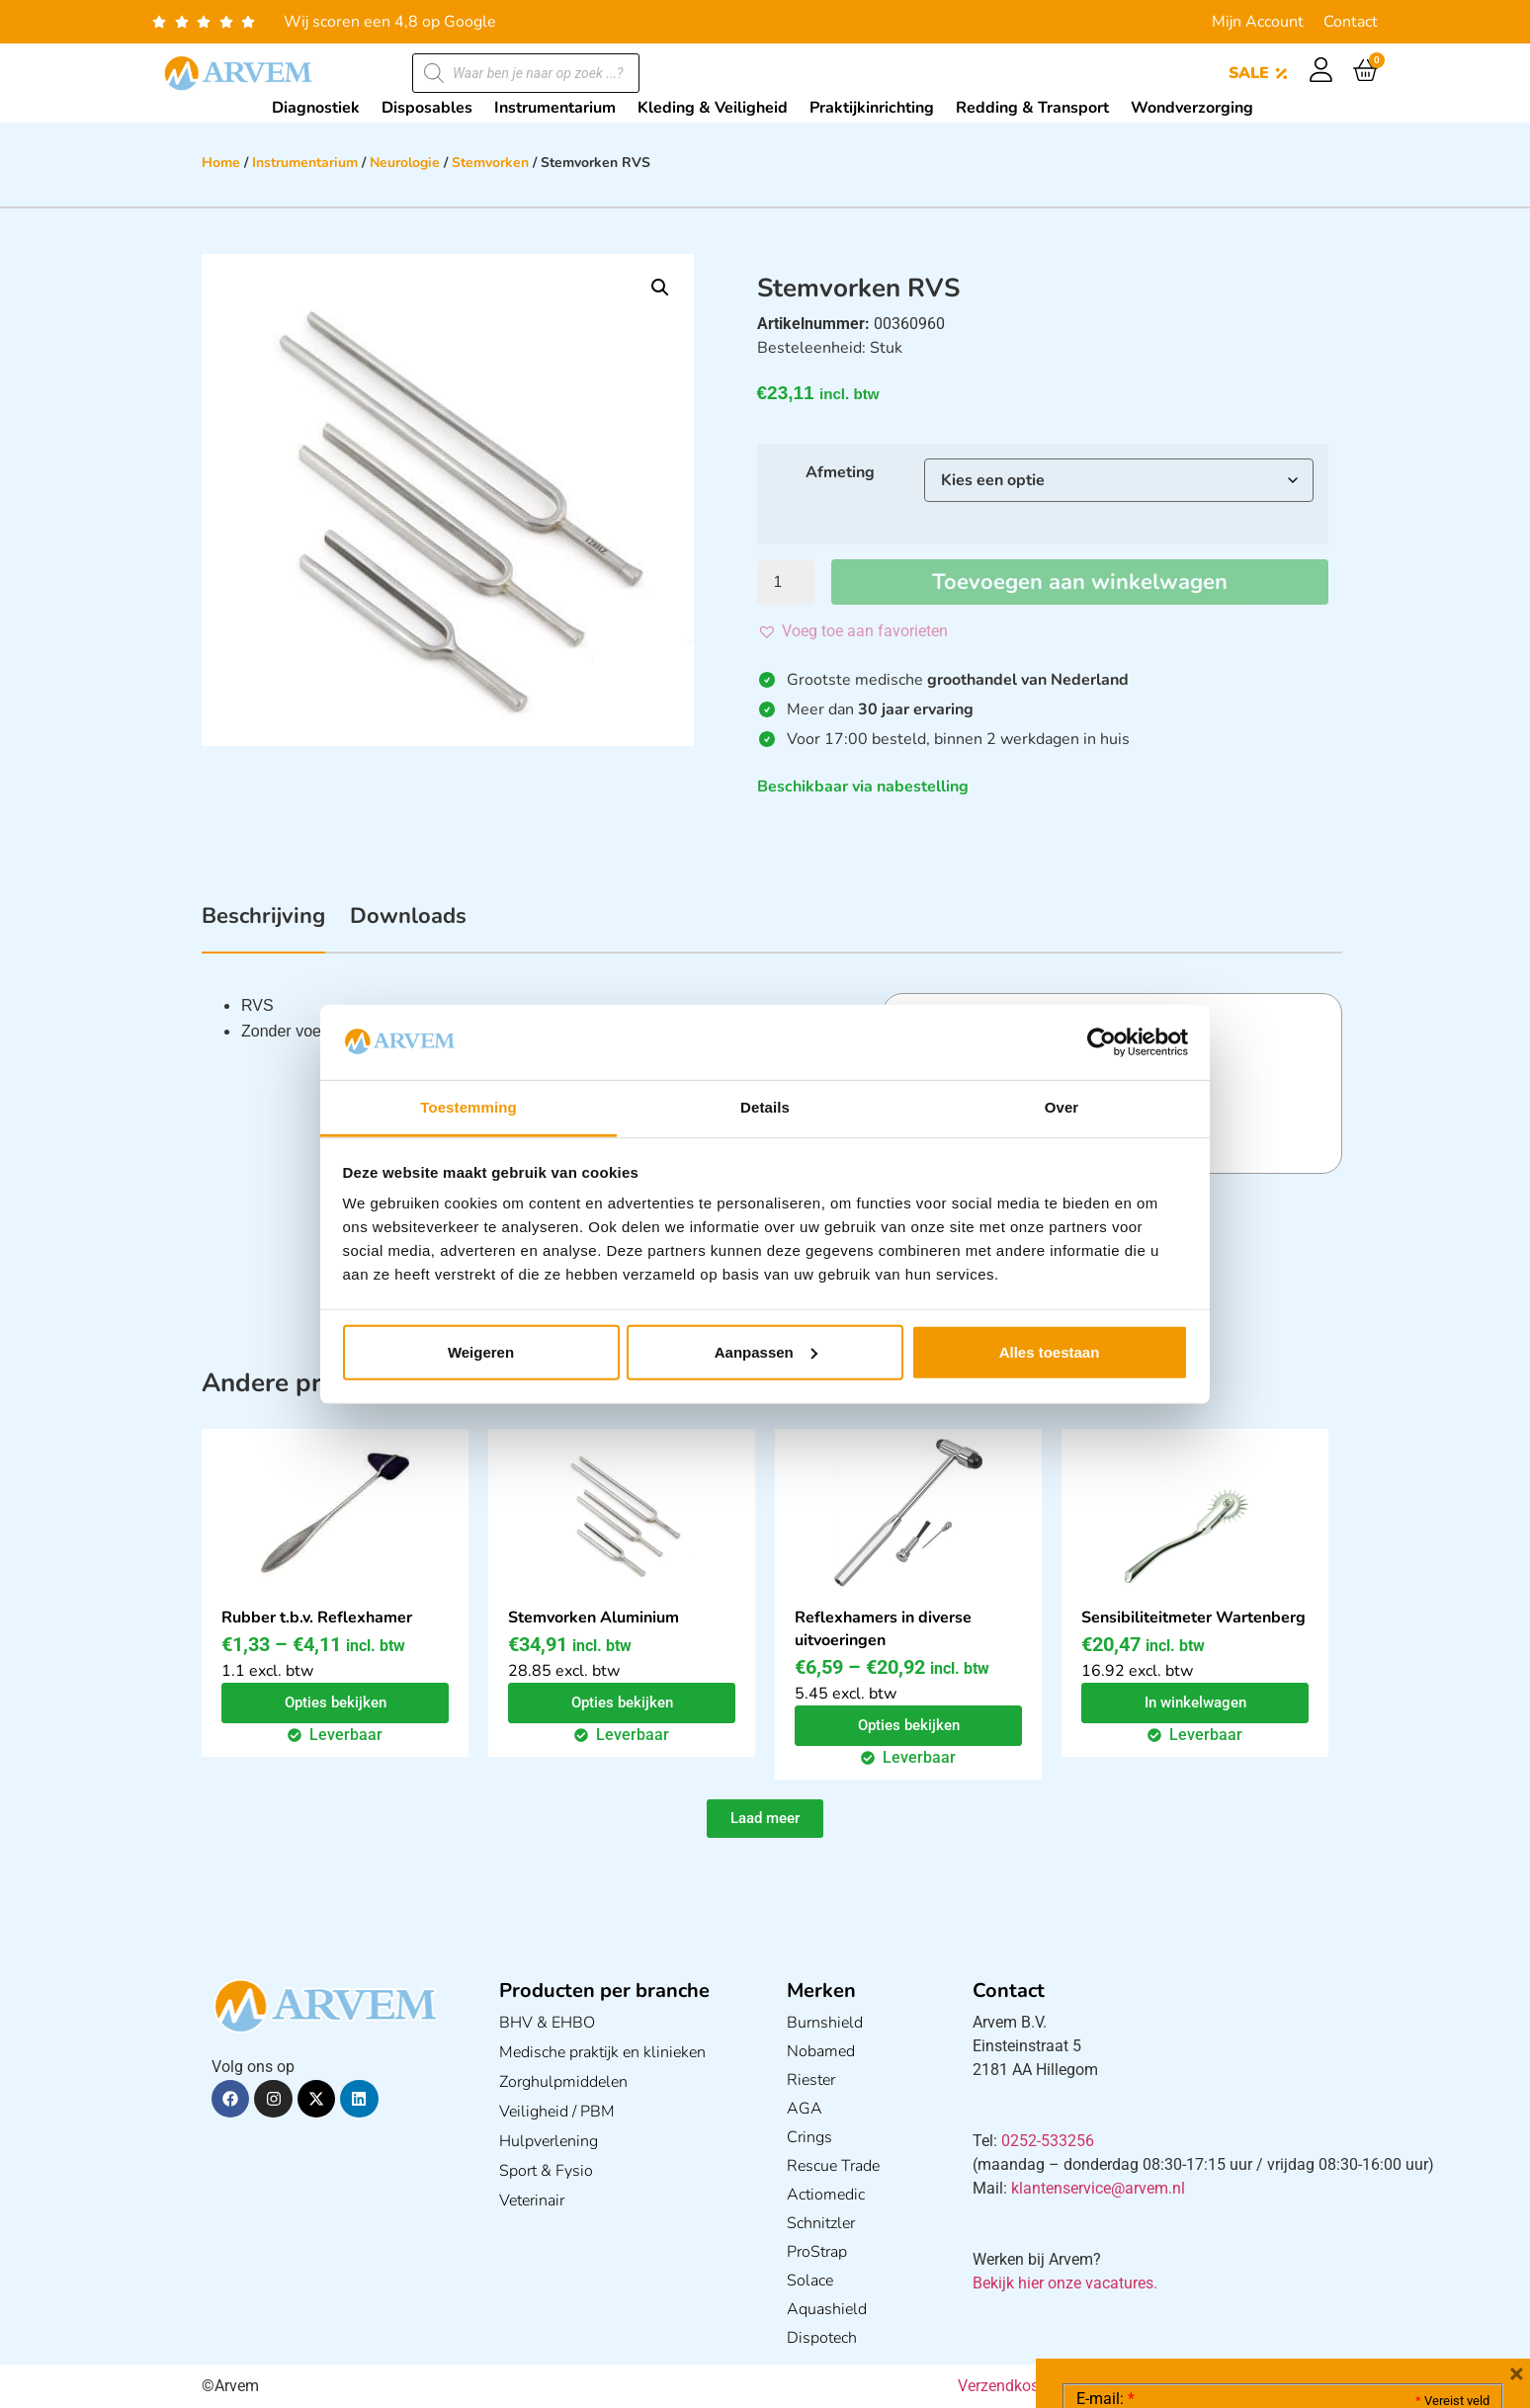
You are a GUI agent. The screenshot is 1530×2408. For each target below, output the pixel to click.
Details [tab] (765, 1107)
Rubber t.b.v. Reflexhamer (316, 1617)
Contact (1350, 22)
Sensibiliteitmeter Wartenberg (1193, 1617)
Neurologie (405, 162)
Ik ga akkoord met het (1233, 2282)
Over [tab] (1062, 1107)
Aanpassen (766, 1352)
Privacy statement (1420, 2238)
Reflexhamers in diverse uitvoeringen (883, 1629)
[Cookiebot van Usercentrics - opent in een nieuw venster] (1101, 1042)
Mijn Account (1258, 22)
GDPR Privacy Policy (1319, 2282)
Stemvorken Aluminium (593, 1617)
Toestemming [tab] (468, 1107)
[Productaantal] (785, 582)
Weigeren (481, 1352)
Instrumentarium (305, 162)
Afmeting (840, 472)
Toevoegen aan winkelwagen (1080, 582)
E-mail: (1105, 2103)
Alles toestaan (1049, 1352)
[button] (660, 287)
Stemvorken (490, 162)
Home (221, 162)
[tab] (263, 927)
